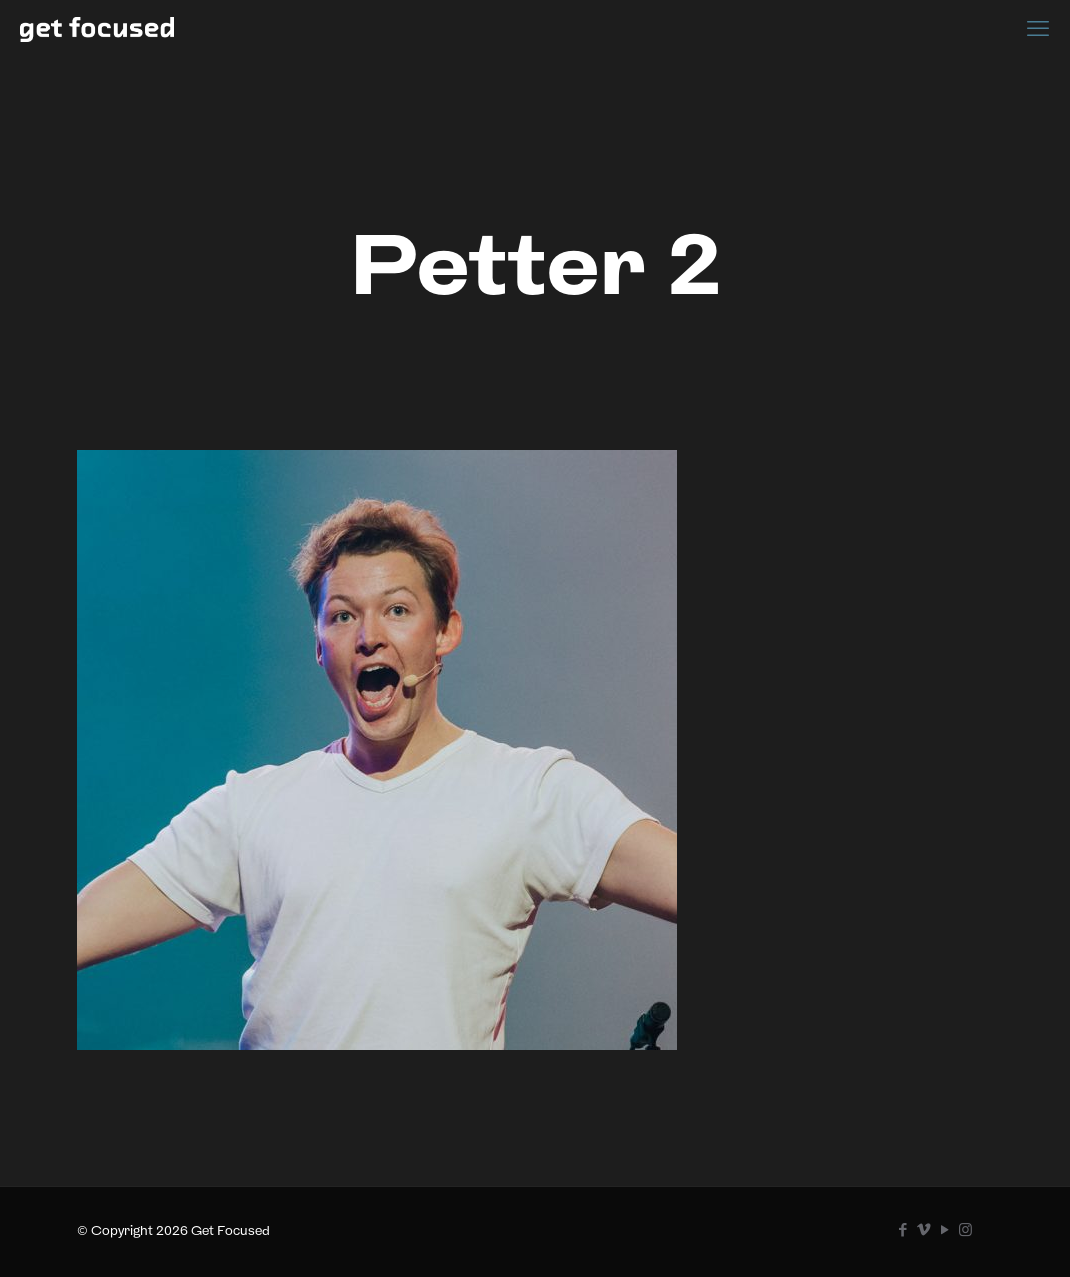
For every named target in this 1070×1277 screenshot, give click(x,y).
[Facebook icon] (902, 1229)
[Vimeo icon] (923, 1229)
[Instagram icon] (965, 1229)
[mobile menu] (1038, 28)
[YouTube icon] (944, 1229)
